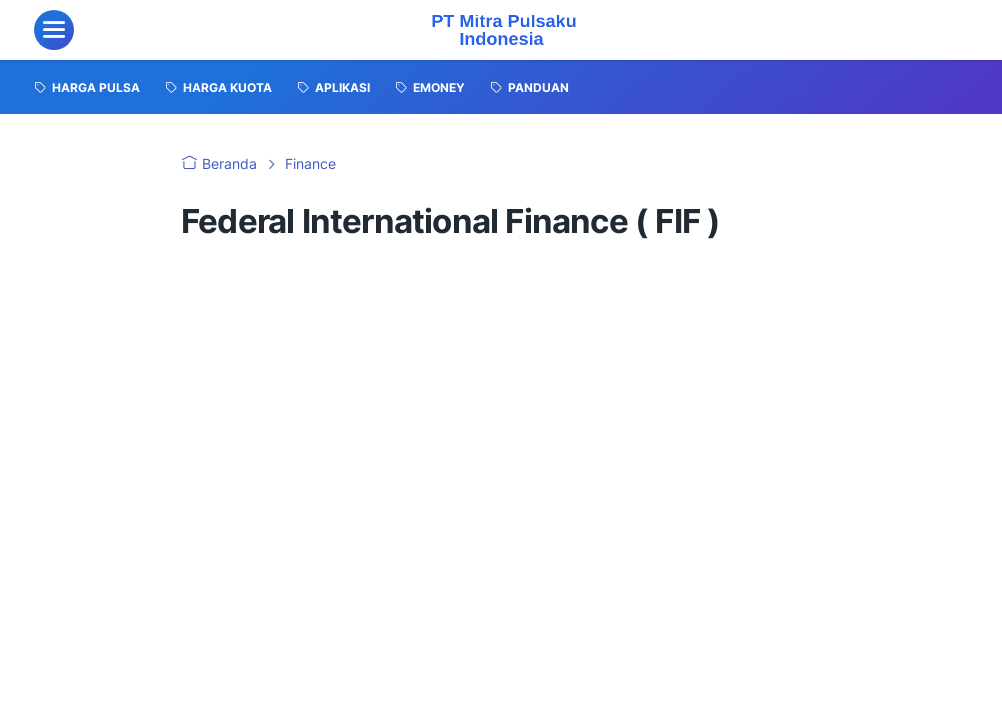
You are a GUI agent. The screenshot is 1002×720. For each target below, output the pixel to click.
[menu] (54, 30)
